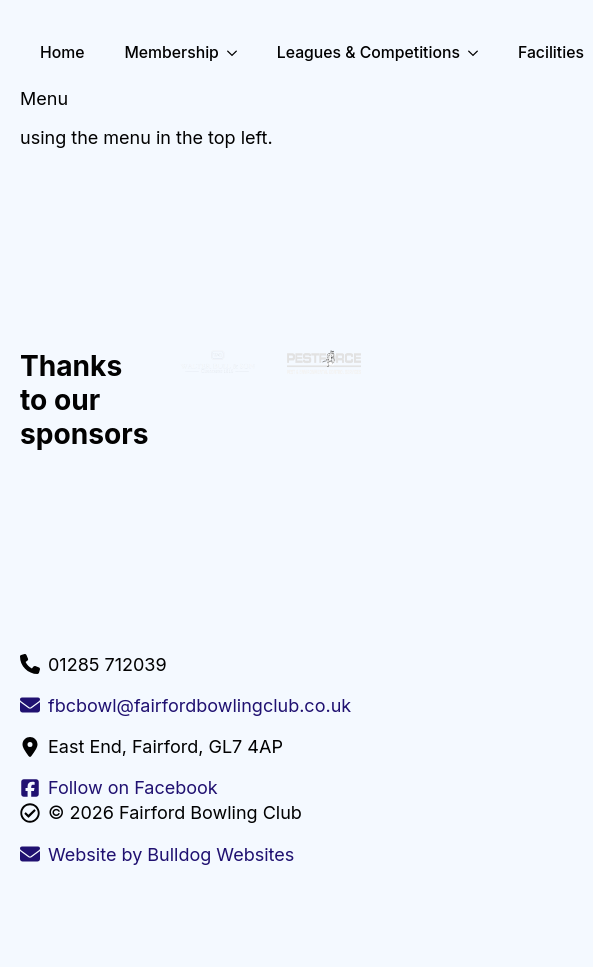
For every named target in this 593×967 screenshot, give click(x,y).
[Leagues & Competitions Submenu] (479, 53)
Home (62, 52)
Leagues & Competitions (368, 52)
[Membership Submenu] (238, 53)
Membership (171, 52)
